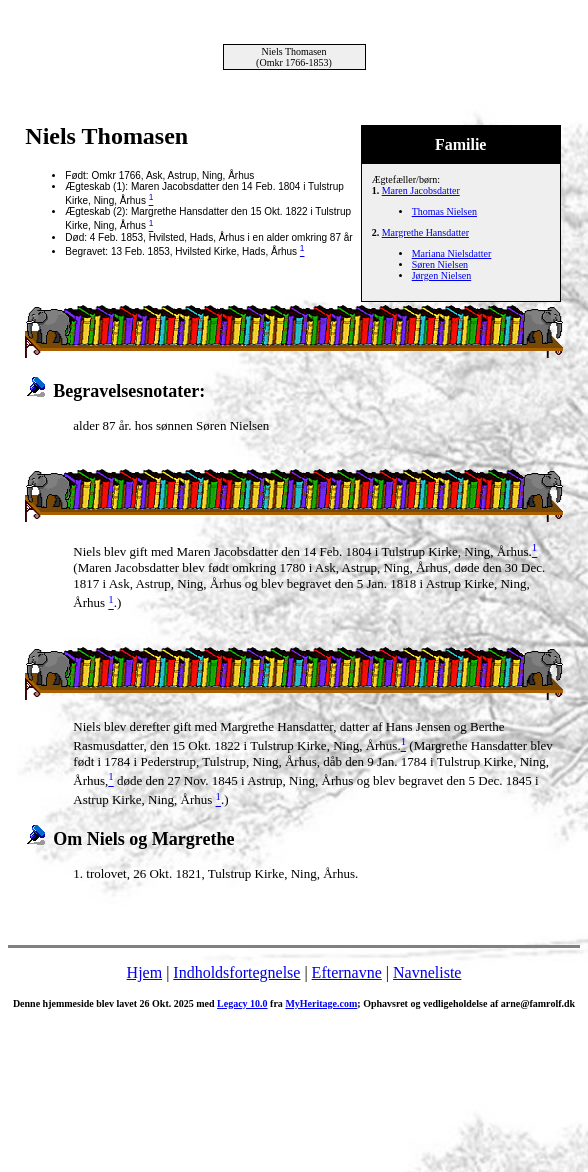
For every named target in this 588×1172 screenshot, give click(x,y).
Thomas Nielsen (444, 211)
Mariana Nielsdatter (452, 253)
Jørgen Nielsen (442, 275)
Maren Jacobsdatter (421, 190)
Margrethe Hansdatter (425, 232)
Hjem (145, 972)
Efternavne (347, 972)
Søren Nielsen (440, 264)
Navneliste (427, 972)
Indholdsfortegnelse (236, 972)
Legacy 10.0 (242, 1003)
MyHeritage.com (321, 1003)
